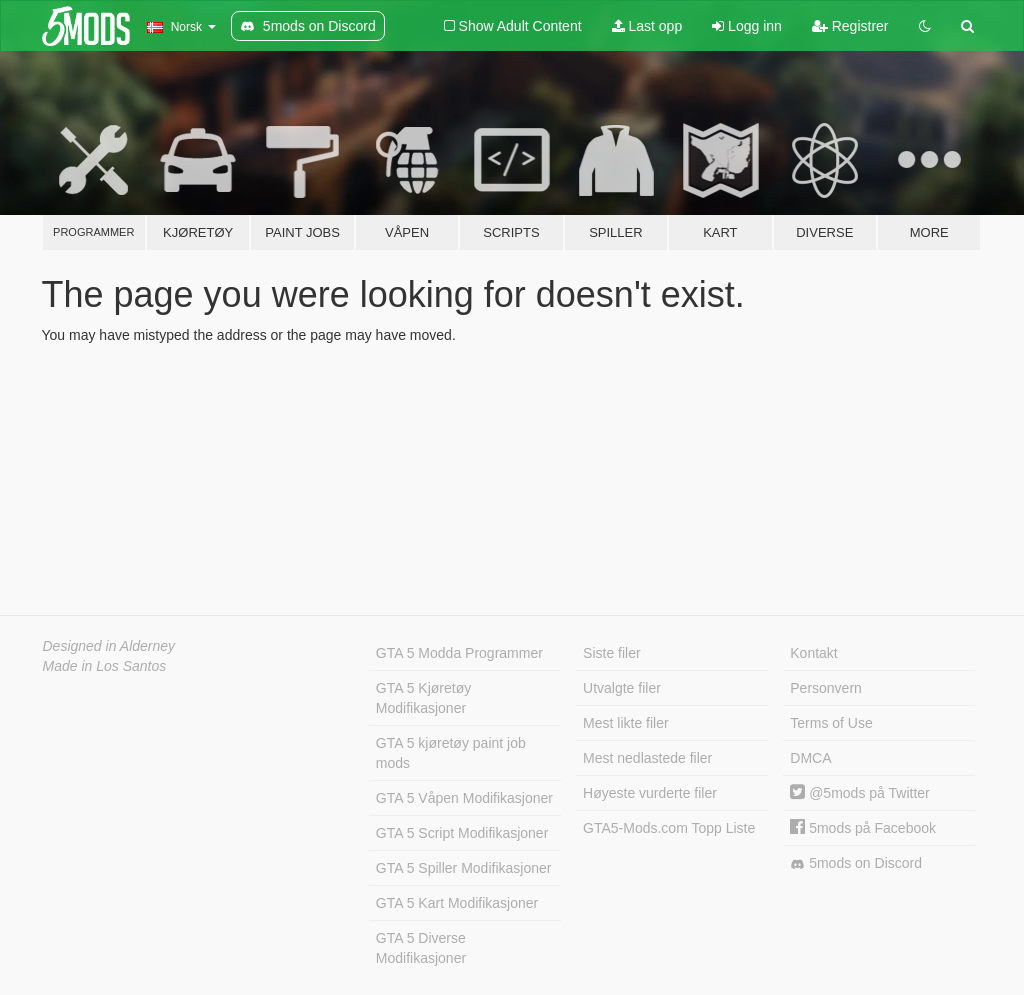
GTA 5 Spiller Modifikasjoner (464, 868)
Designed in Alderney (109, 646)
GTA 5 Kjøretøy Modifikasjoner (423, 698)
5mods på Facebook (863, 828)
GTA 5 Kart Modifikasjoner (457, 903)
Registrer (850, 26)
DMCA (810, 758)
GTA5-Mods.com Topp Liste (669, 828)
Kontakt (813, 653)
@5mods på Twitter (859, 793)
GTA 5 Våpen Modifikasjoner (464, 798)
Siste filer (612, 653)
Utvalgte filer (622, 688)
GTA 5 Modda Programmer (459, 653)
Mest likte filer (626, 723)
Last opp (647, 26)
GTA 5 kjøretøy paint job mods (451, 753)
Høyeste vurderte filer (650, 793)
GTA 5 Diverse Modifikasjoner (421, 948)
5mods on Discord (856, 863)
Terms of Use (831, 723)
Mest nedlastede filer (647, 758)
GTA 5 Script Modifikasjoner (462, 833)
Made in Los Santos (105, 666)
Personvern (826, 688)
